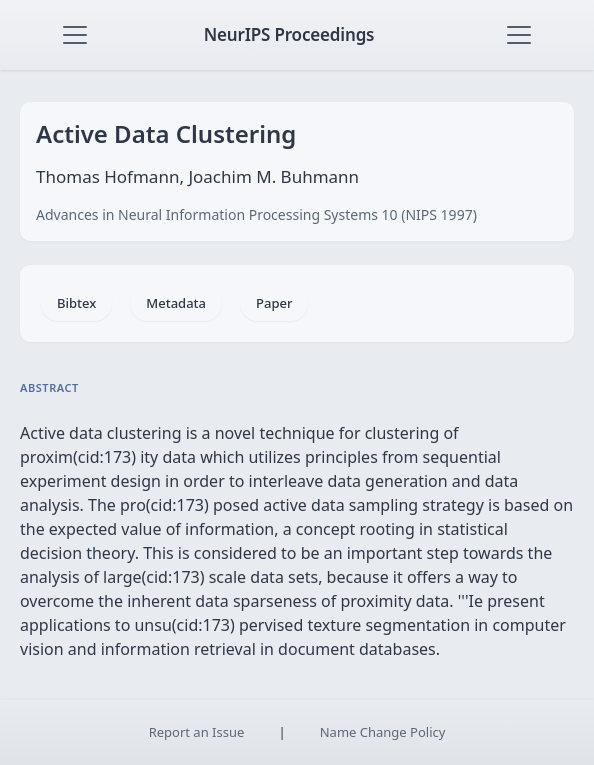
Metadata (176, 303)
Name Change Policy (383, 732)
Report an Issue (197, 732)
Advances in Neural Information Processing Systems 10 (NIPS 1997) (256, 214)
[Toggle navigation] (75, 35)
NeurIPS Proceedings (289, 34)
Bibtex (76, 303)
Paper (274, 303)
